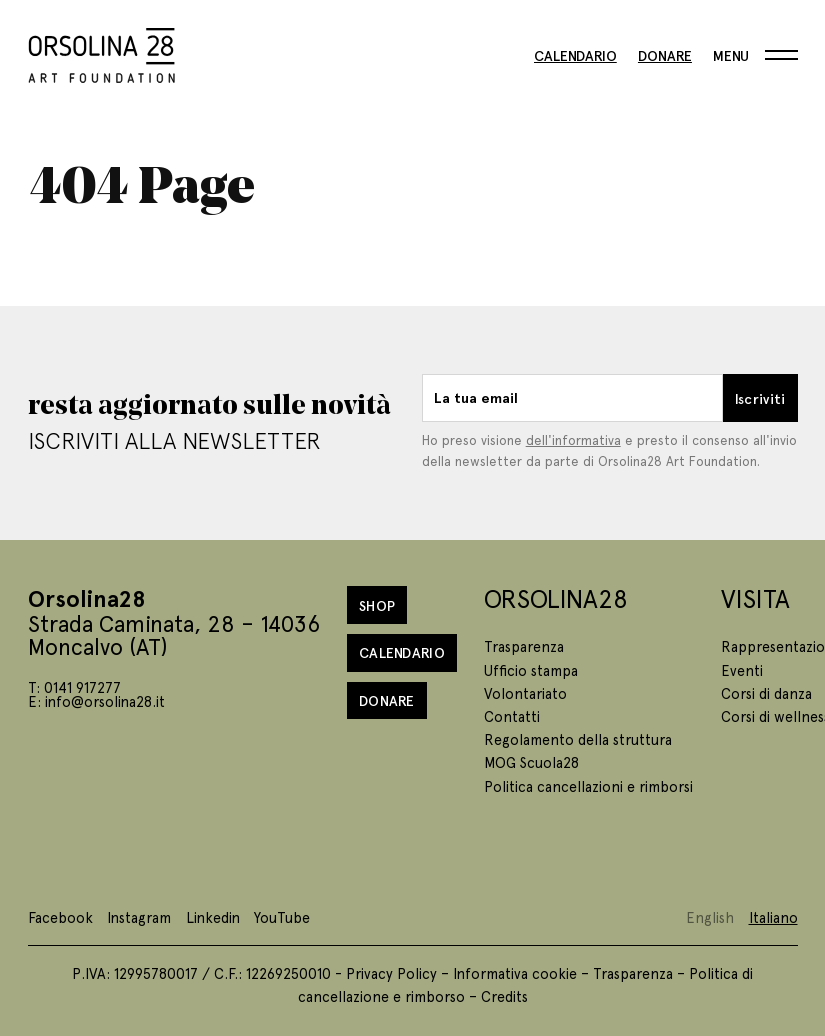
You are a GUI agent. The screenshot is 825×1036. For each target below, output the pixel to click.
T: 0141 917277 (74, 687)
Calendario (575, 55)
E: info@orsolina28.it (96, 701)
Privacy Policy (391, 973)
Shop (377, 605)
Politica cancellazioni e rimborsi (588, 786)
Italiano (773, 917)
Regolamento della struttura (578, 739)
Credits (504, 996)
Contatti (512, 716)
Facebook (60, 917)
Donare (665, 55)
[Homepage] (101, 51)
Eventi (742, 670)
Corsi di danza (766, 693)
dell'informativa (573, 440)
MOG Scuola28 (531, 762)
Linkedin (213, 917)
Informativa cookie (515, 973)
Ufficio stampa (531, 670)
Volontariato (525, 693)
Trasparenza (524, 646)
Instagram (139, 917)
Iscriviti (760, 398)
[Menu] (755, 55)
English (710, 917)
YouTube (282, 917)
